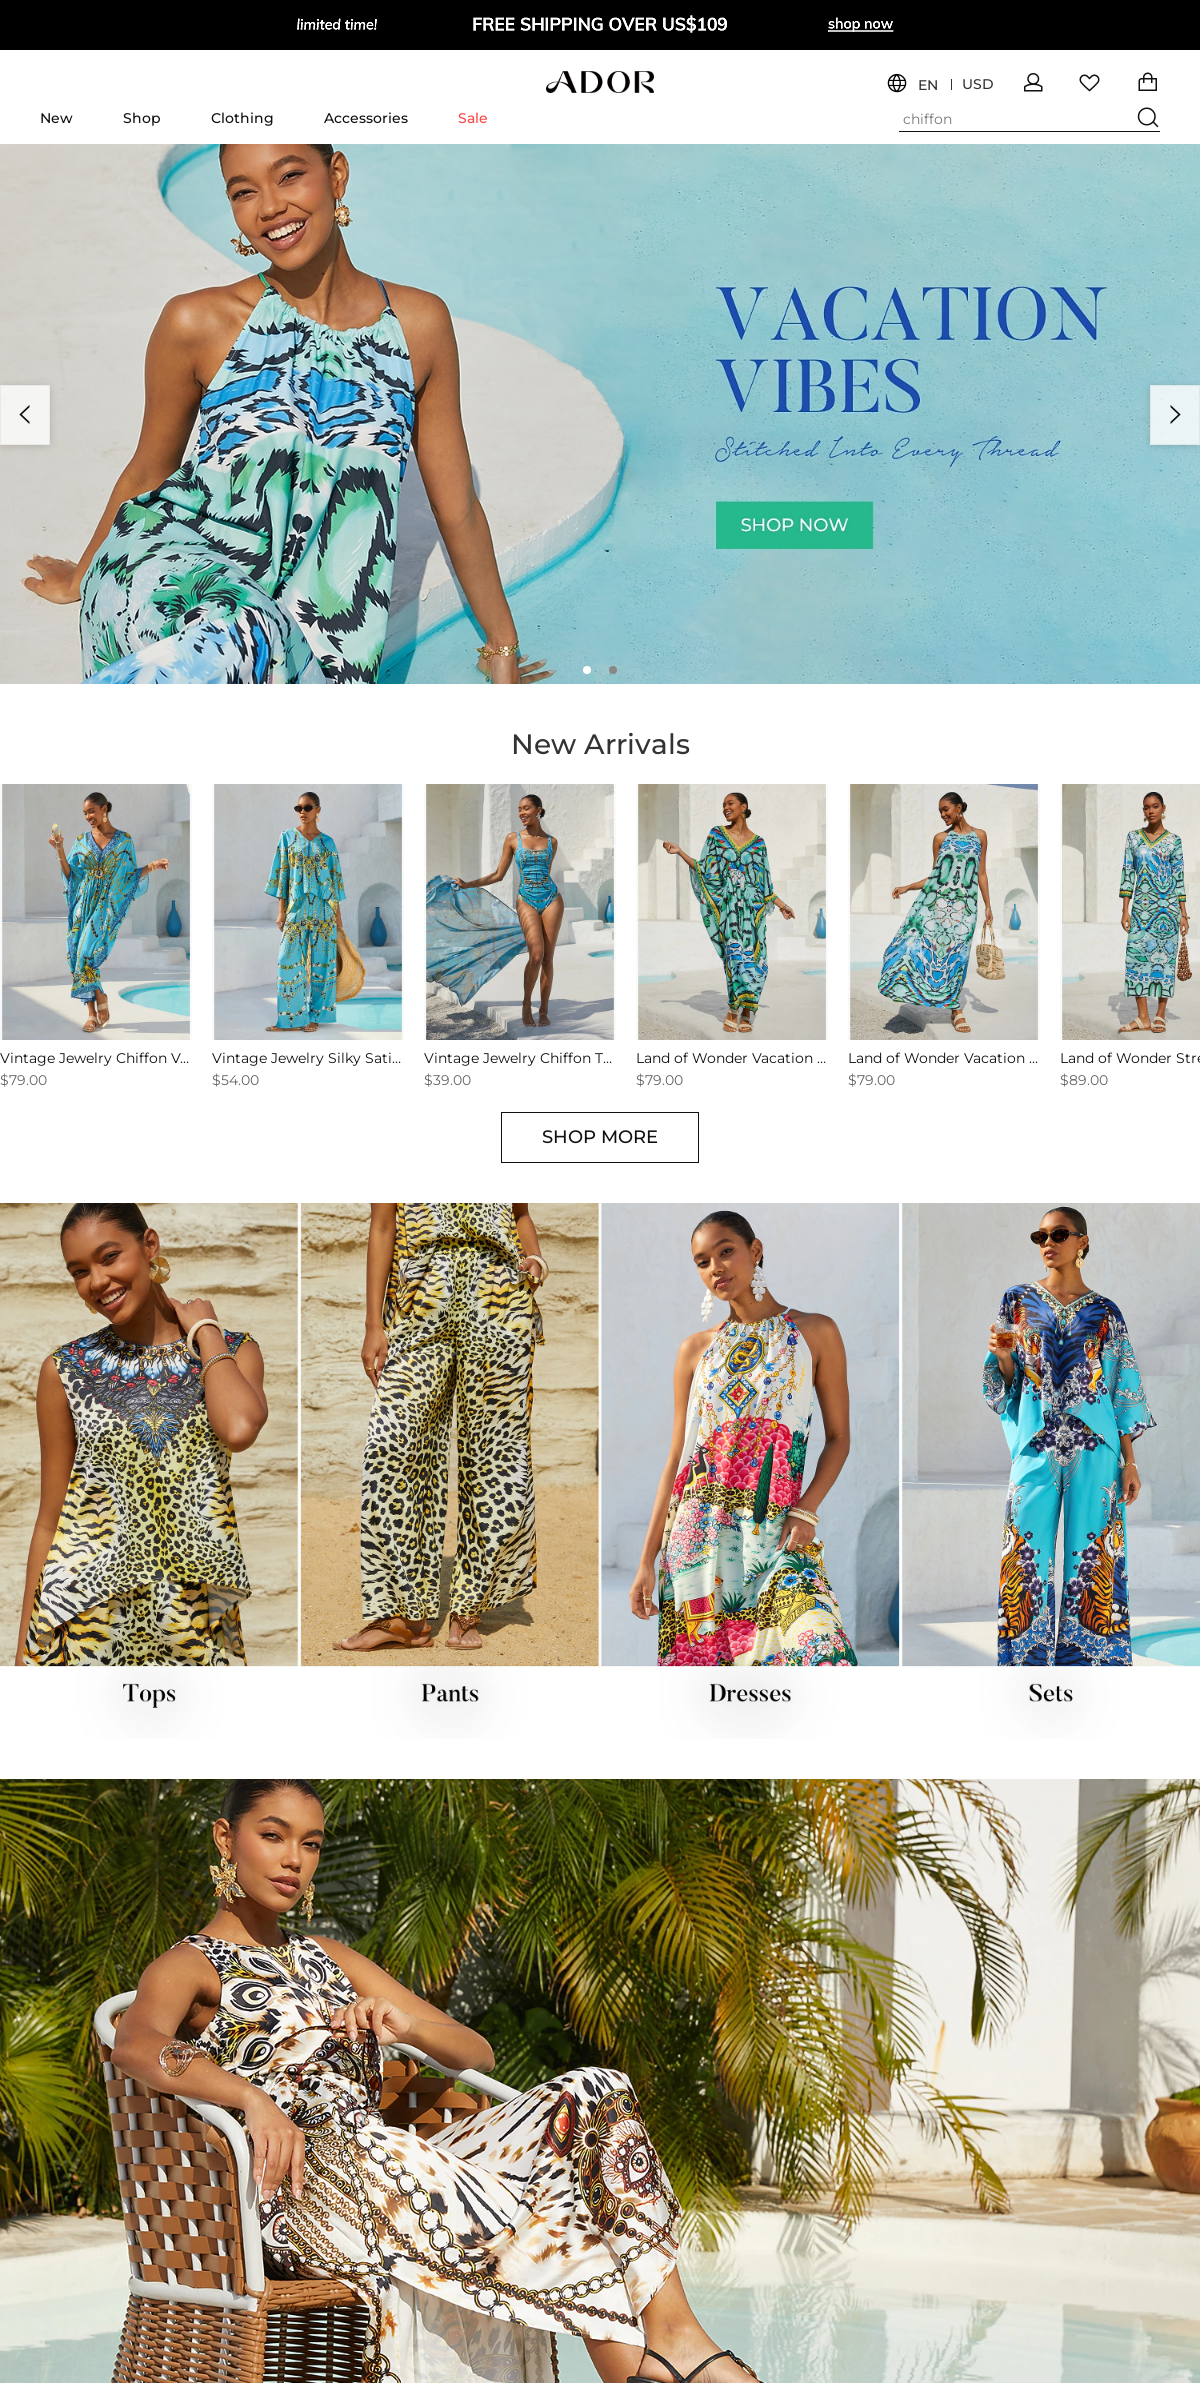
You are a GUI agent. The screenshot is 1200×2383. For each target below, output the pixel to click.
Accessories (366, 118)
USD (978, 84)
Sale (473, 118)
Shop (142, 118)
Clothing (242, 118)
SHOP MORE (600, 1137)
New (56, 118)
